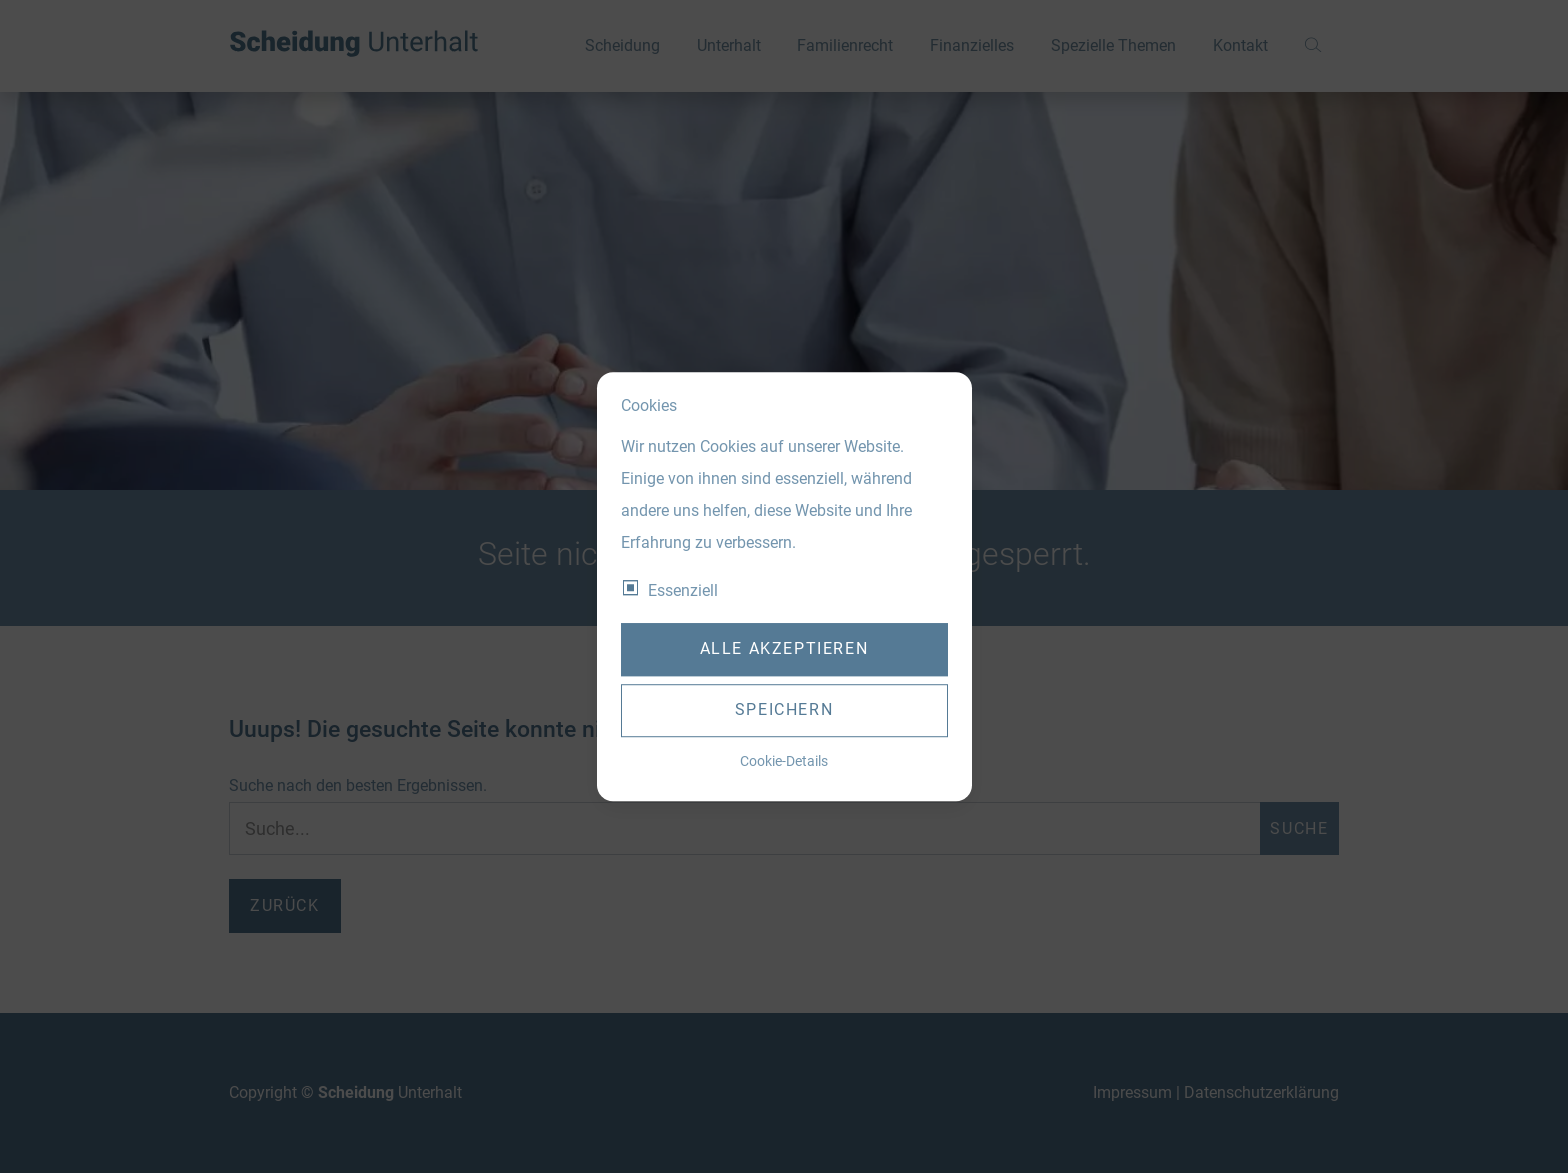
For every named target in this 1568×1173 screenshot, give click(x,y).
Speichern (784, 710)
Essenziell (683, 590)
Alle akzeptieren (784, 649)
